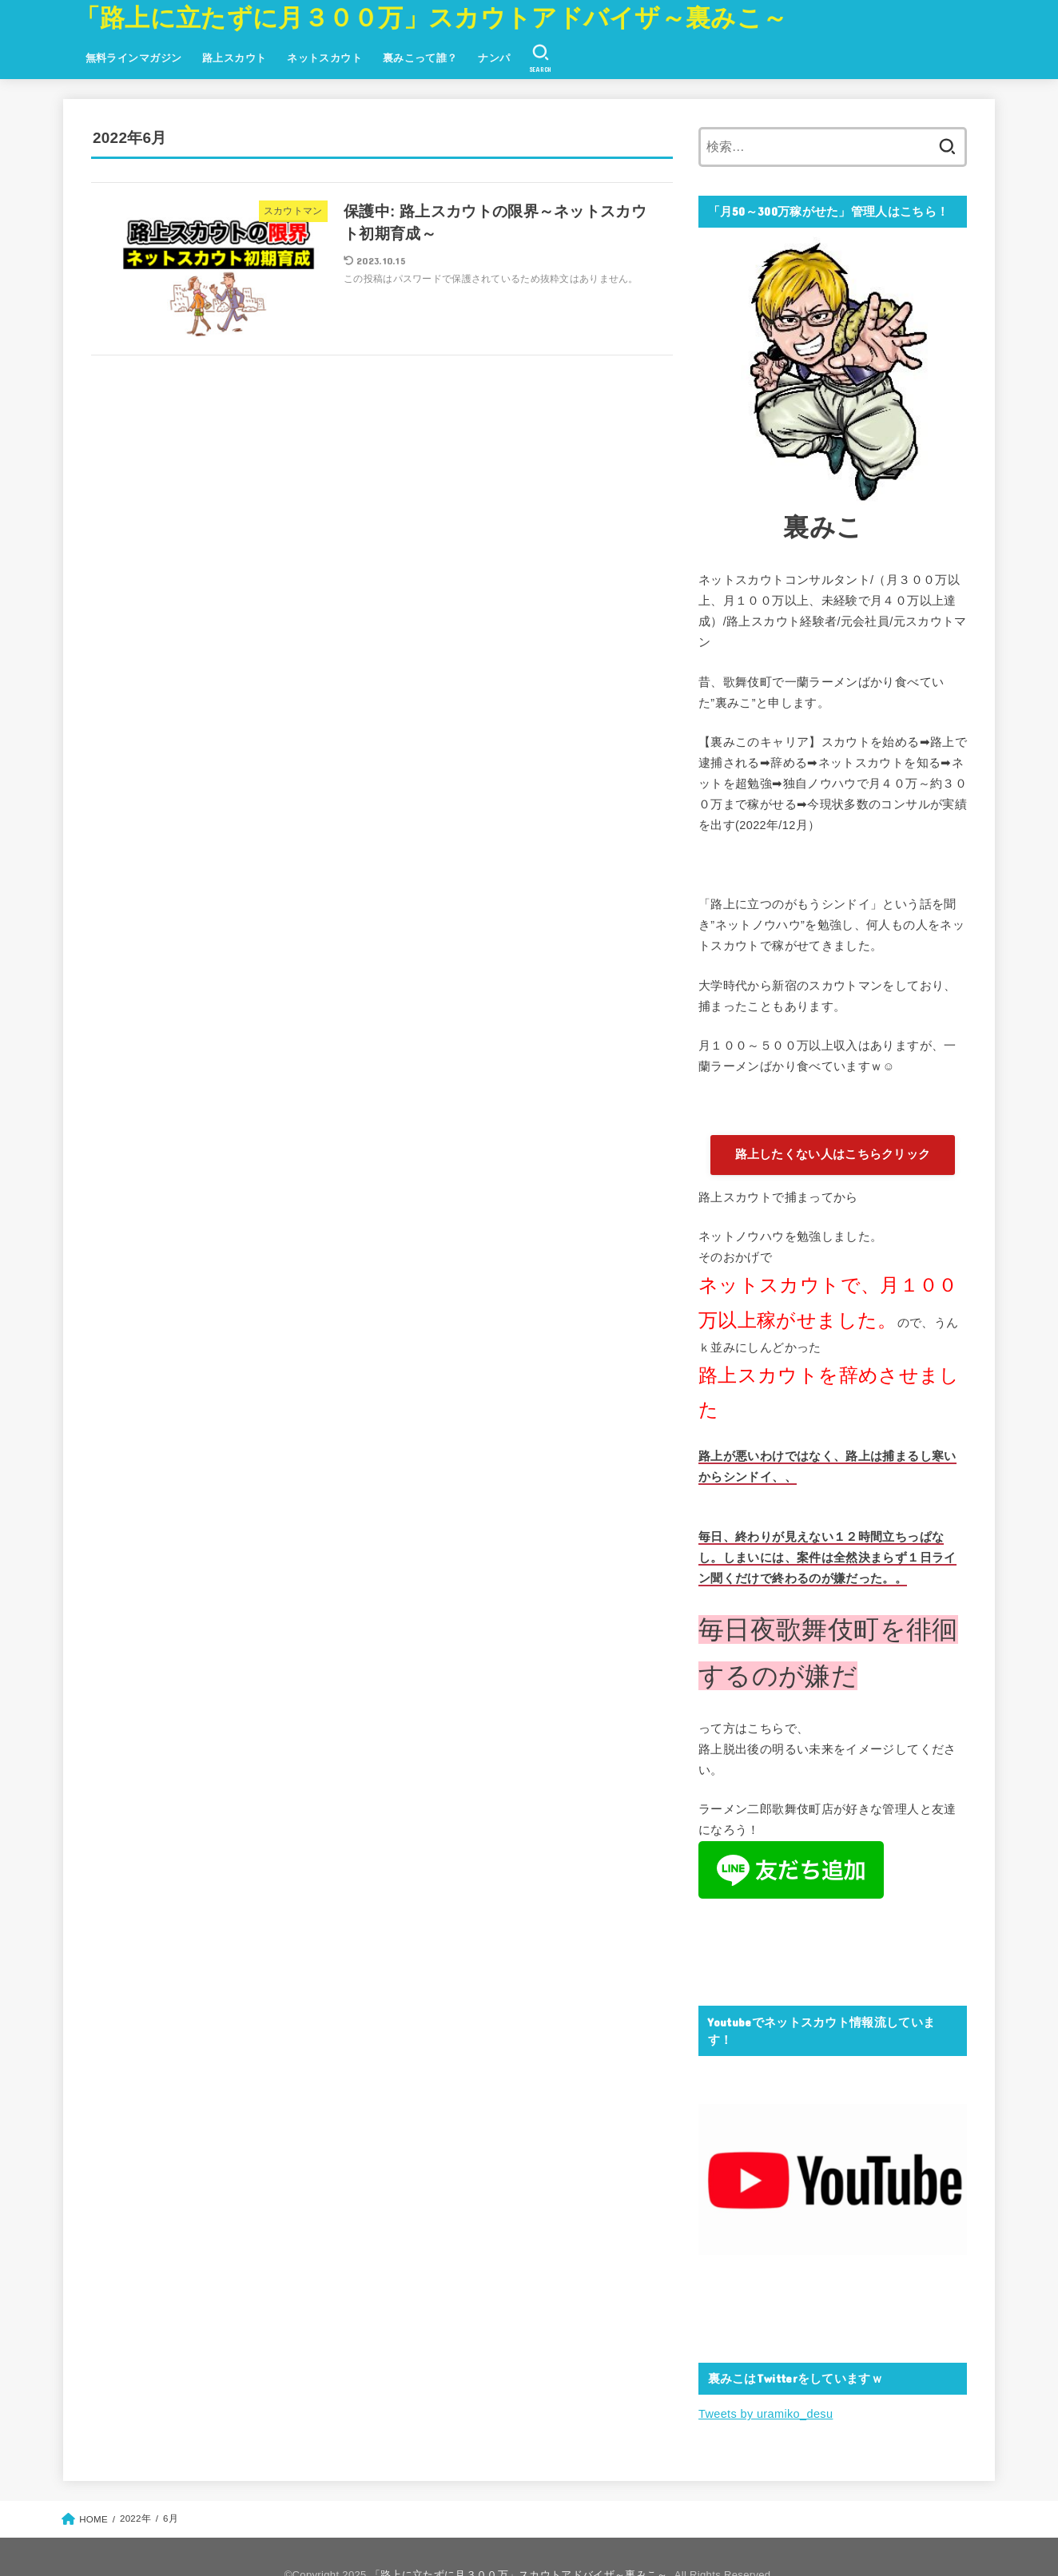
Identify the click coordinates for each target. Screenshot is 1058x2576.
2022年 (135, 2518)
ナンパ (494, 58)
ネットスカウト (324, 58)
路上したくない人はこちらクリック (833, 1154)
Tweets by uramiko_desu (765, 2413)
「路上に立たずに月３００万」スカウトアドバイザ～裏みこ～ (431, 18)
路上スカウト (234, 58)
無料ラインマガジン (134, 58)
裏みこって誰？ (420, 58)
